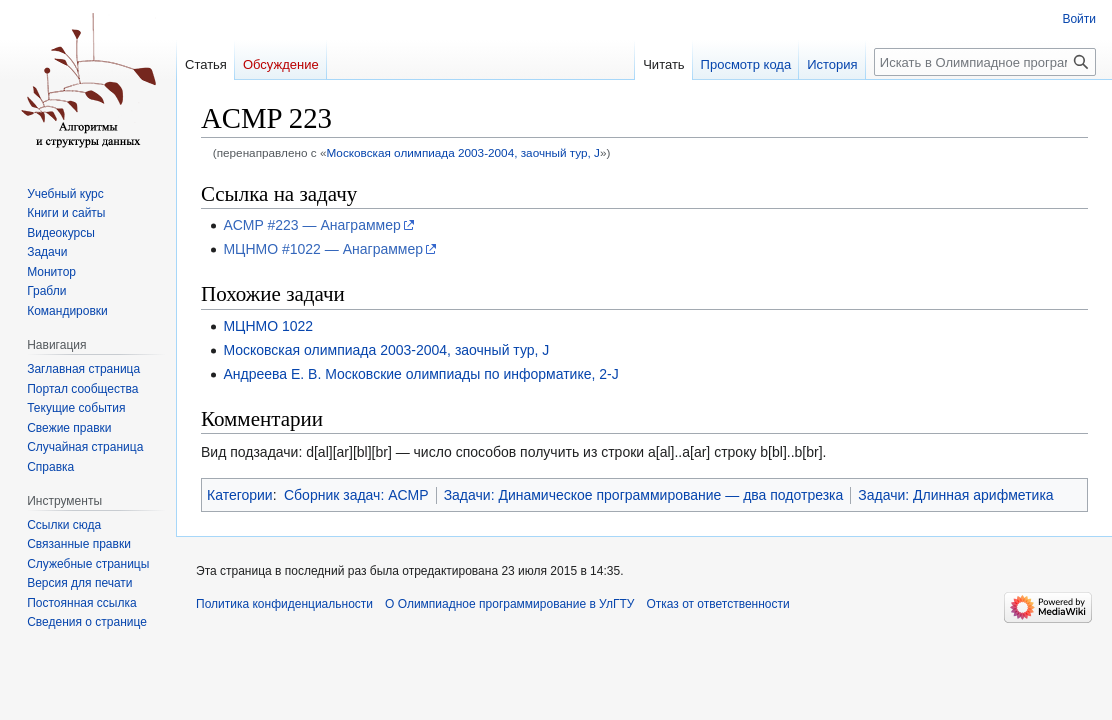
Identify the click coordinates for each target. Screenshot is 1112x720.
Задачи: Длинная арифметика (955, 495)
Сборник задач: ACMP (356, 495)
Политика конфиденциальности (284, 604)
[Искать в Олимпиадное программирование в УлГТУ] (985, 62)
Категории (240, 495)
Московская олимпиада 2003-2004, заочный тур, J (463, 152)
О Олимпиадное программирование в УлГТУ (509, 604)
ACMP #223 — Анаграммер (311, 225)
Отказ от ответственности (717, 604)
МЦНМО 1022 (268, 326)
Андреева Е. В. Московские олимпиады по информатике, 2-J (420, 374)
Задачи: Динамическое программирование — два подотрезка (644, 495)
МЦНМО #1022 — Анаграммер (323, 249)
